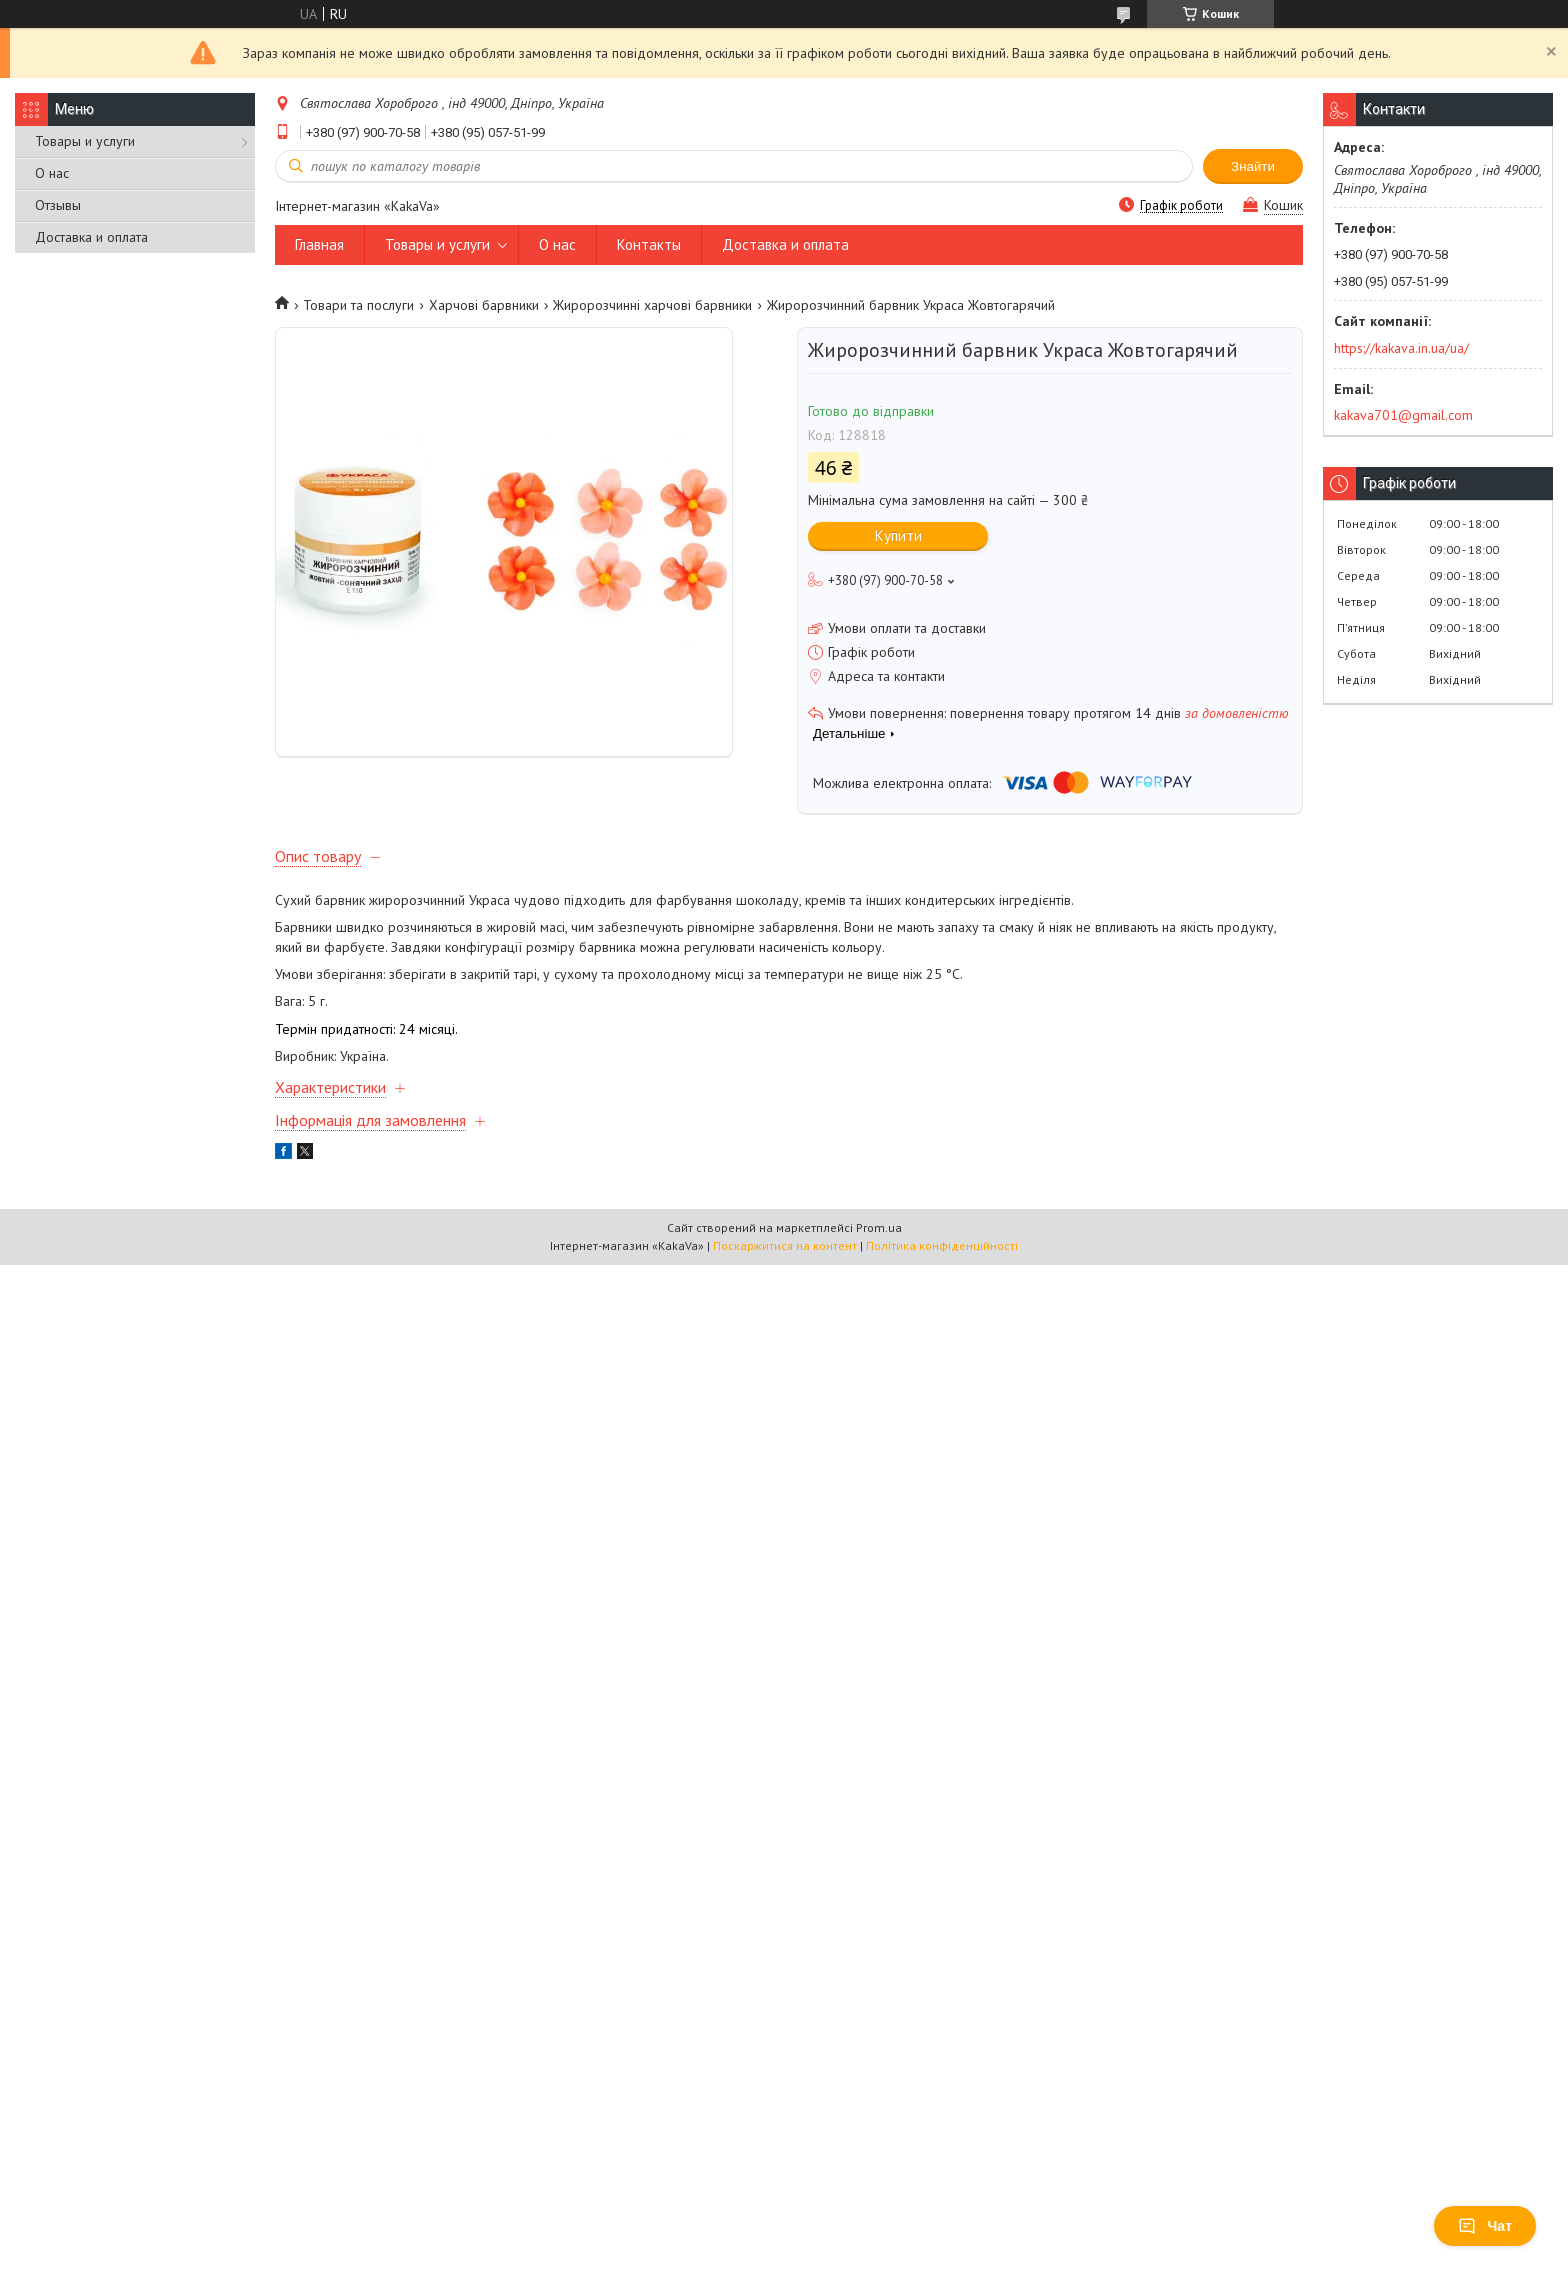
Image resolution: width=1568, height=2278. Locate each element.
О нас (52, 173)
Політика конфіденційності (942, 1257)
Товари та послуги (358, 305)
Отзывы (58, 205)
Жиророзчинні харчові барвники (652, 305)
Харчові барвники (484, 305)
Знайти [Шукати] (1253, 166)
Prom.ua (879, 1239)
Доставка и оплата (91, 237)
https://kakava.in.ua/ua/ (1401, 348)
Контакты (649, 244)
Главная (319, 244)
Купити (898, 535)
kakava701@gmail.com (1403, 415)
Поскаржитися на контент (785, 1257)
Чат (1485, 2226)
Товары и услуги (85, 141)
